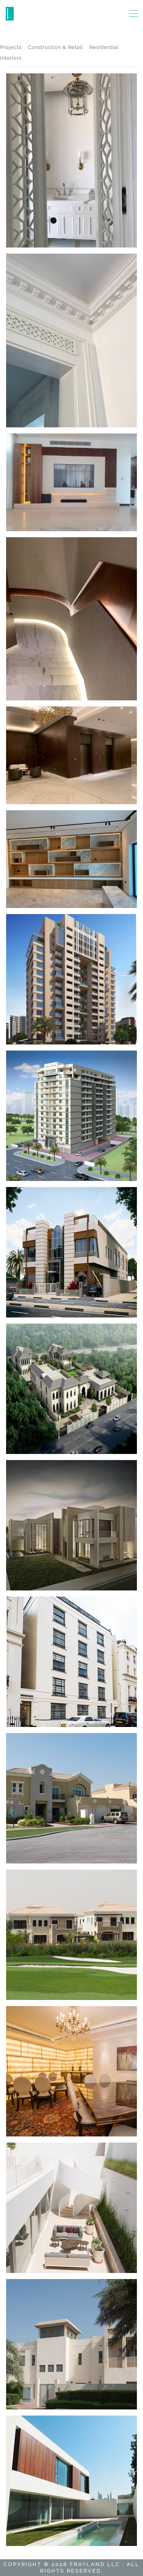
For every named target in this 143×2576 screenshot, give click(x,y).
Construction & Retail (55, 47)
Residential (103, 47)
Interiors (10, 58)
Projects (10, 47)
